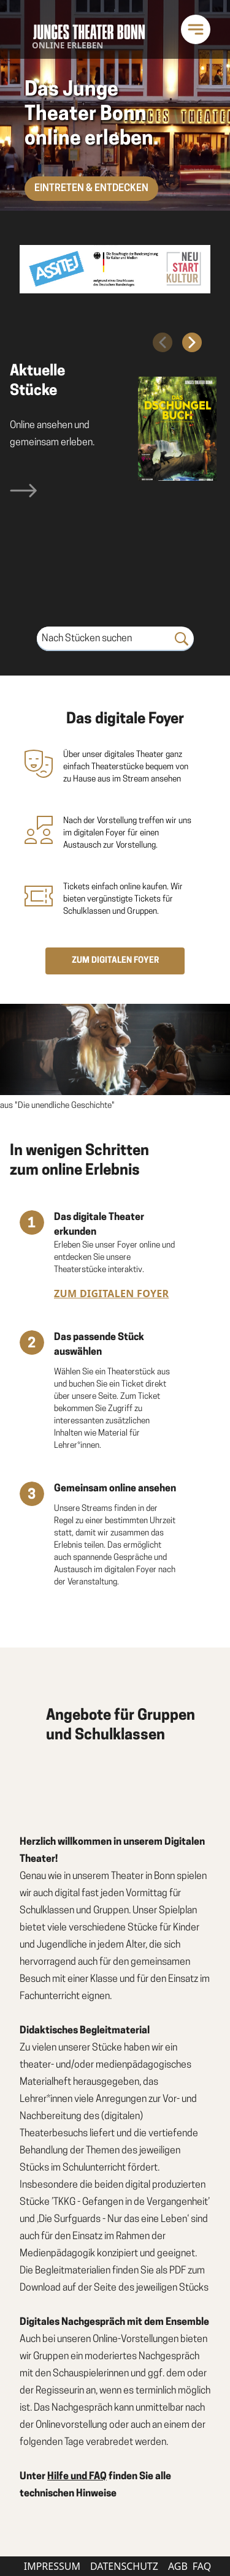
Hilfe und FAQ (77, 2477)
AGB (178, 2566)
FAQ (202, 2566)
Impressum (52, 2566)
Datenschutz (124, 2566)
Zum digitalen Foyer (111, 1293)
